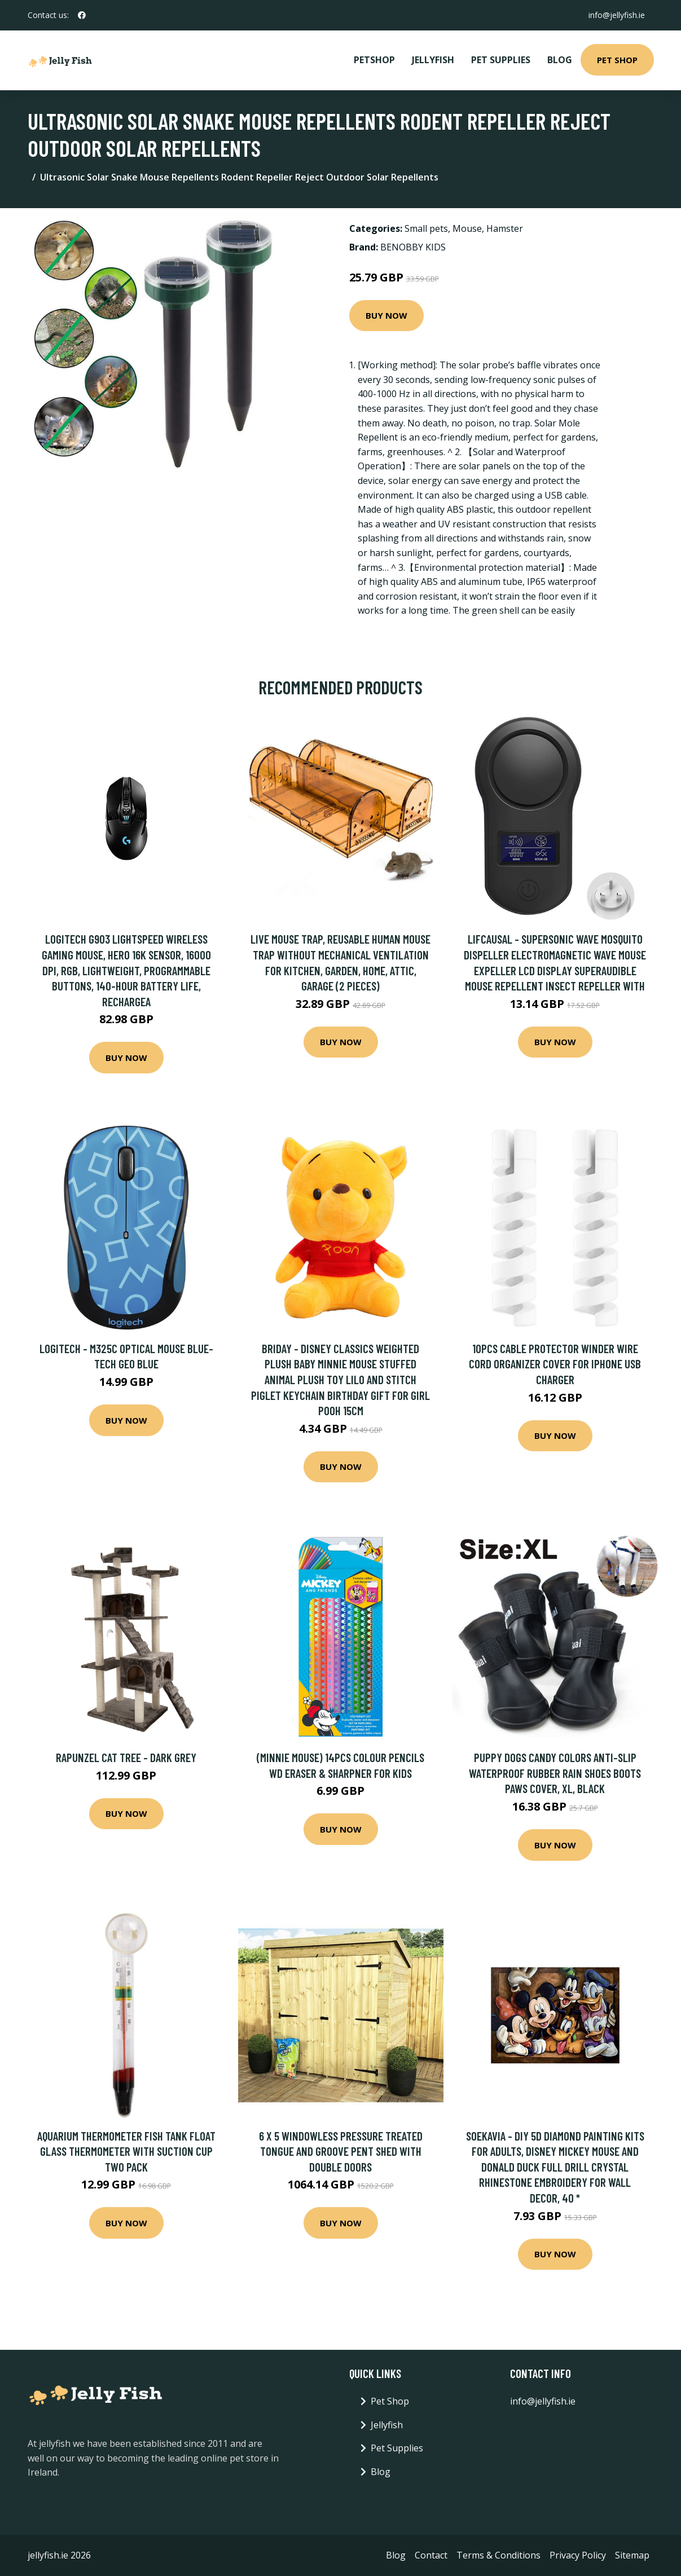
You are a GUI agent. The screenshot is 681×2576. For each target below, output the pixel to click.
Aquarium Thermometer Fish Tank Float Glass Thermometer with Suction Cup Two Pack (126, 2151)
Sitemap (632, 2555)
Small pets (426, 228)
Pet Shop (617, 59)
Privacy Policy (578, 2555)
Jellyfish (433, 60)
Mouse (467, 228)
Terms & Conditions (498, 2555)
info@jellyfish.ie (616, 15)
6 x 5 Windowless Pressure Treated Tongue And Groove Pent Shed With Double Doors (341, 2151)
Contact (431, 2555)
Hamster (504, 228)
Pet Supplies (500, 60)
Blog (559, 60)
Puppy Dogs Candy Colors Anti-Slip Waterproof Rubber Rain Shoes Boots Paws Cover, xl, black (555, 1772)
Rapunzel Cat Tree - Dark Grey (126, 1757)
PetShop (374, 60)
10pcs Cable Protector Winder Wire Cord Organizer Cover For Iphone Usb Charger (555, 1363)
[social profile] (81, 15)
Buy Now (386, 315)
